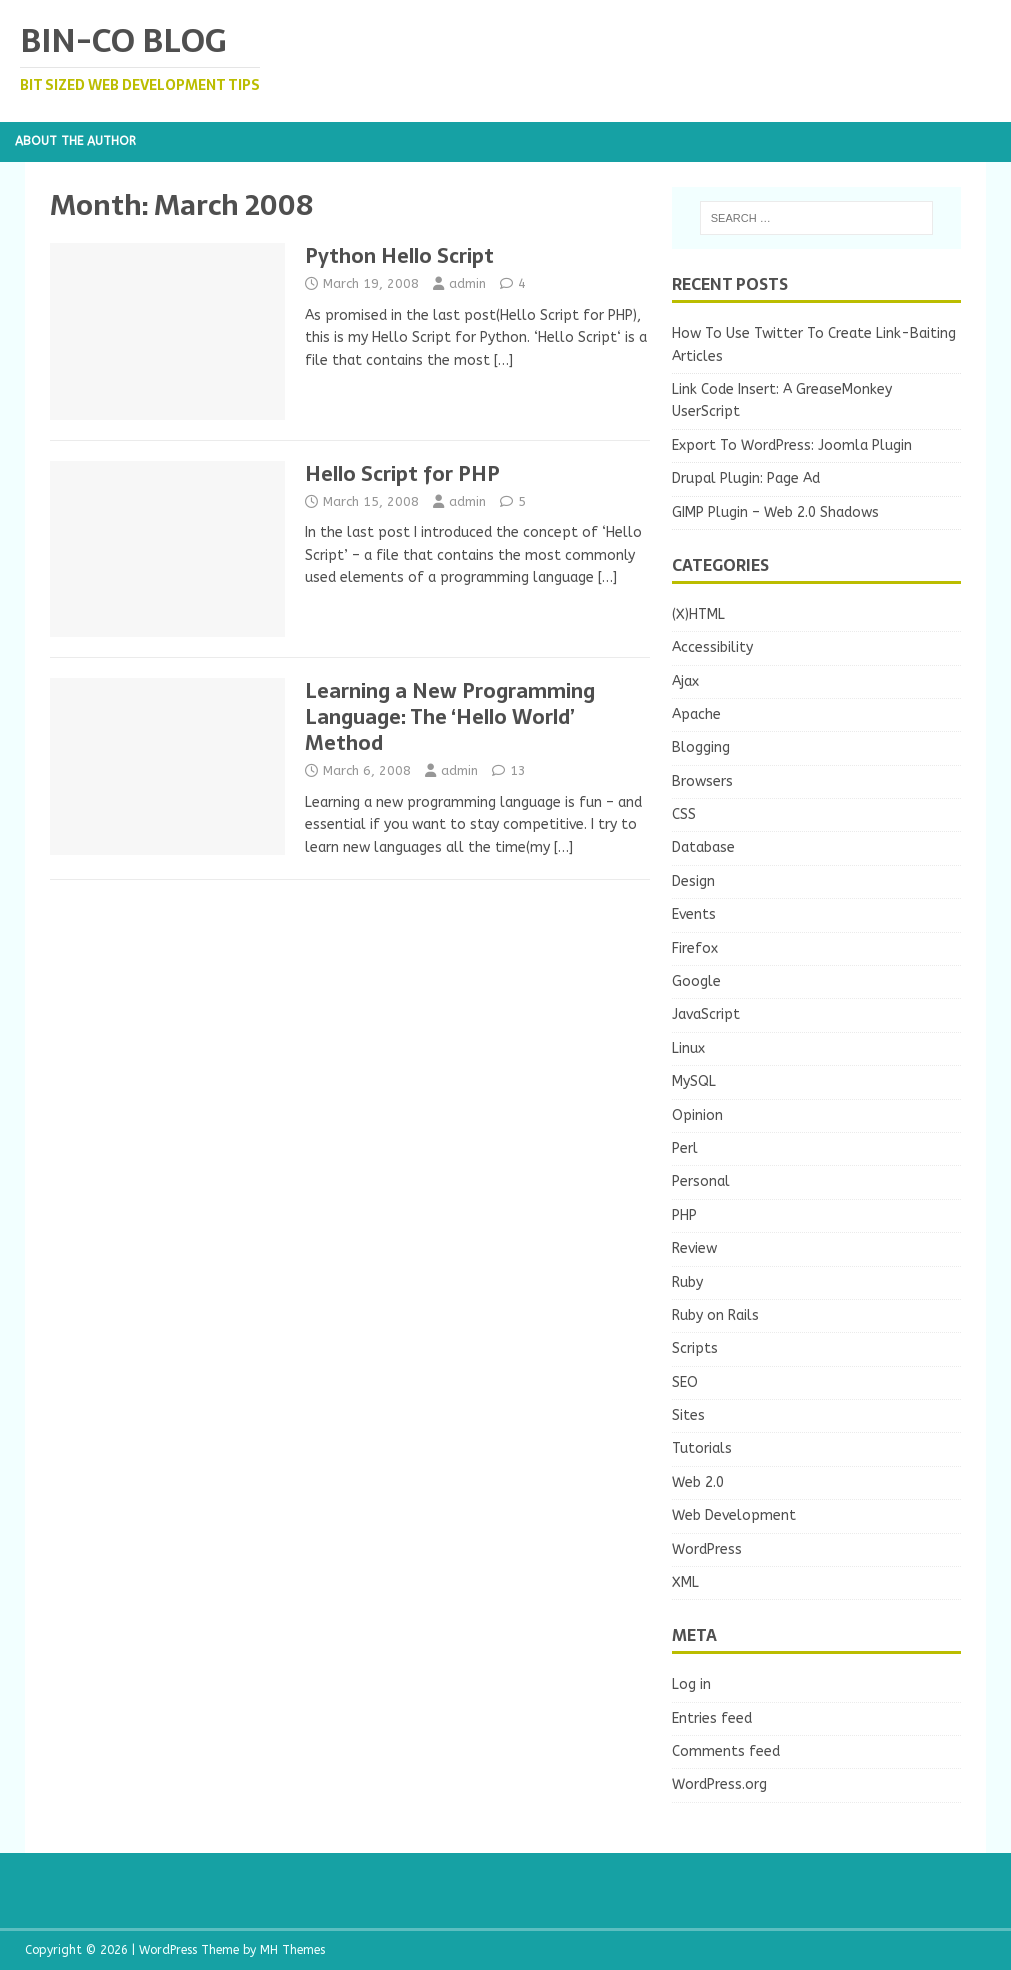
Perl (685, 1148)
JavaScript (706, 1014)
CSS (684, 814)
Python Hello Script (399, 256)
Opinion (697, 1115)
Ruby (687, 1282)
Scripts (695, 1348)
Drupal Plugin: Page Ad (746, 478)
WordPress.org (719, 1784)
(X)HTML (698, 614)
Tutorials (702, 1448)
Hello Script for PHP (402, 474)
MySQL (694, 1081)
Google (696, 981)
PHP (684, 1215)
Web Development (734, 1515)
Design (693, 881)
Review (694, 1248)
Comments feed (726, 1751)
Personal (701, 1181)
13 (518, 770)
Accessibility (712, 647)
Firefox (695, 948)
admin (467, 283)
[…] (503, 360)
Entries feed (712, 1718)
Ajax (685, 681)
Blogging (701, 747)
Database (703, 847)
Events (694, 914)
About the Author (75, 141)
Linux (688, 1048)
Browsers (702, 781)
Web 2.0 (698, 1482)
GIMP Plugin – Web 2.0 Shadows (775, 512)
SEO (685, 1382)
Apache (696, 714)
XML (685, 1582)
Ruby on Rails (715, 1315)
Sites (688, 1415)
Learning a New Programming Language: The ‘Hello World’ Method (450, 717)
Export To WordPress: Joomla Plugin (792, 445)
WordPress (707, 1549)
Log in (691, 1684)
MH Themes (292, 1950)
